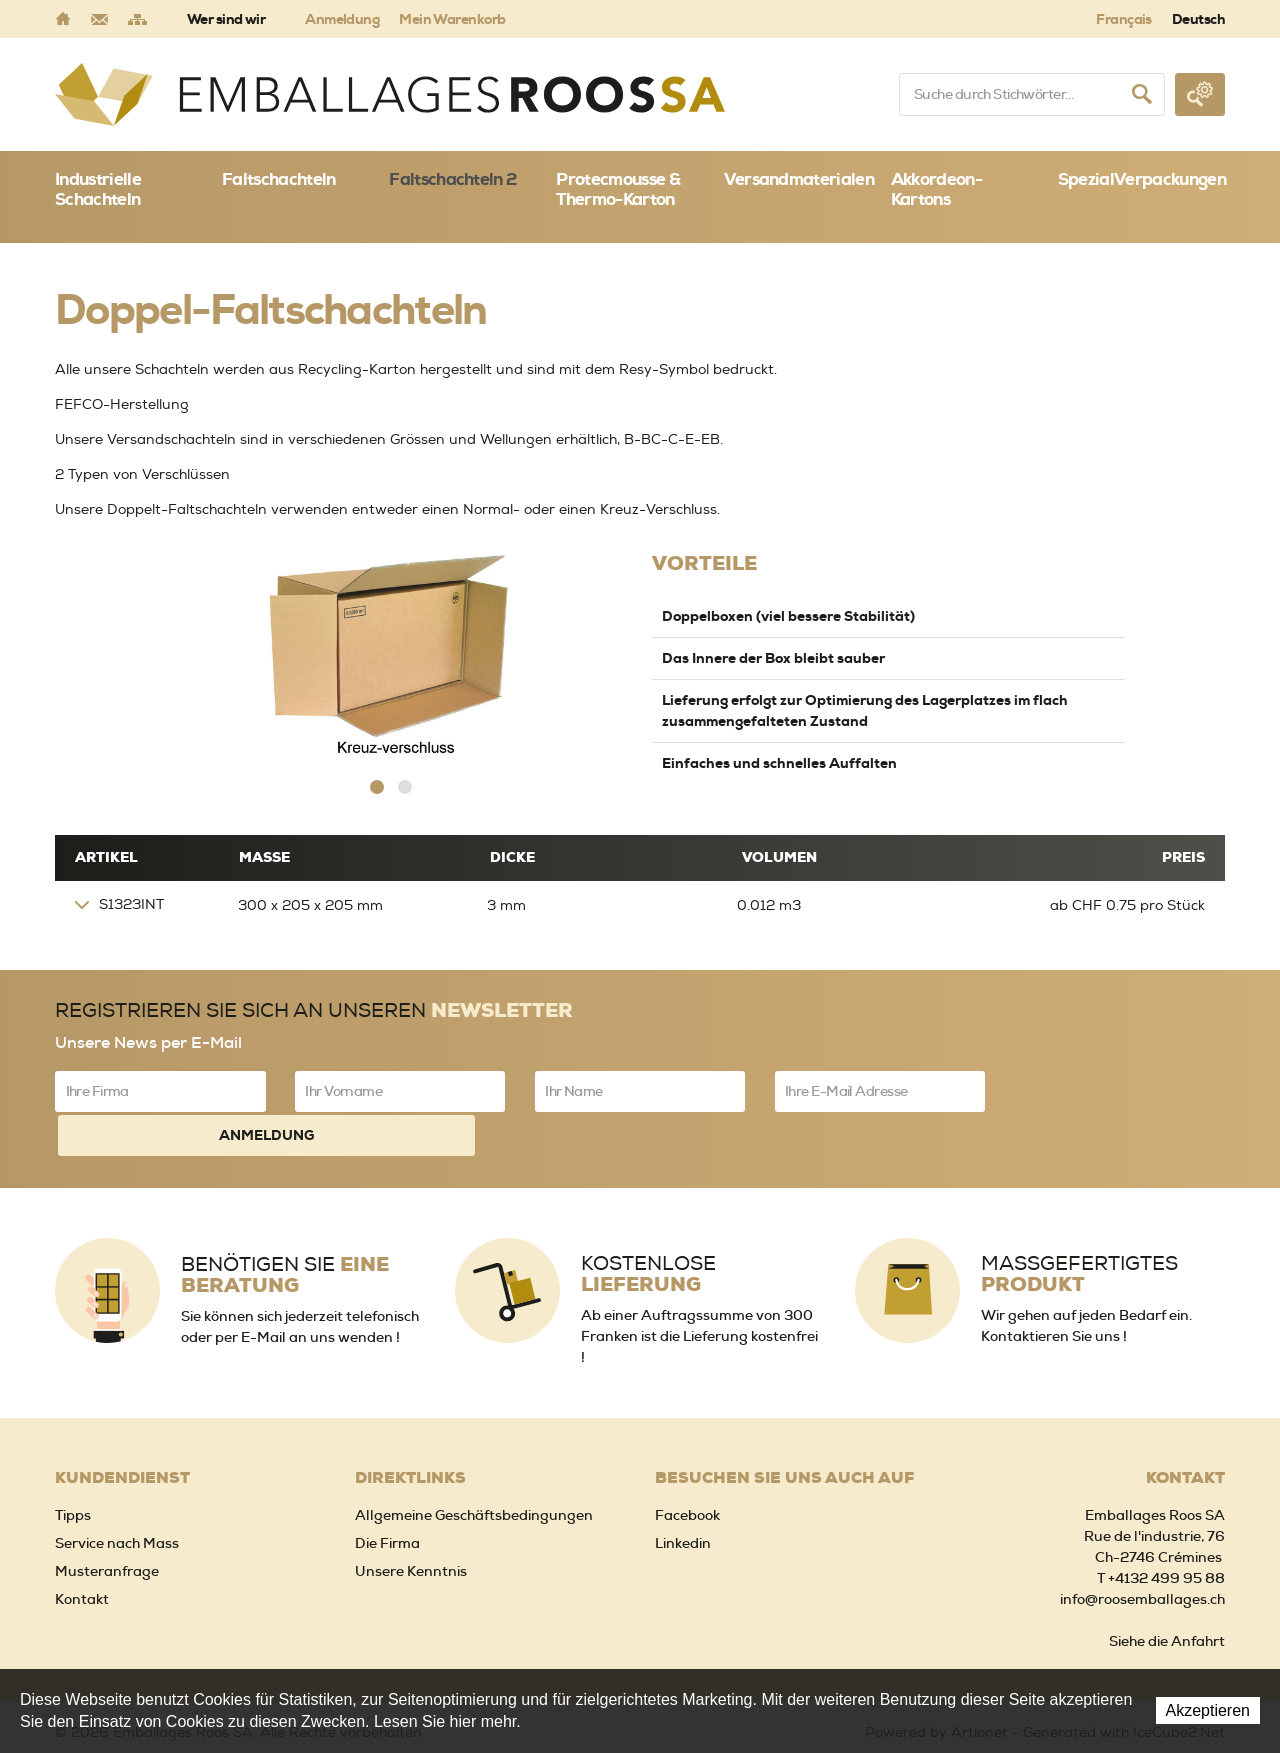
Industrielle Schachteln (98, 189)
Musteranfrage (107, 1521)
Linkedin (683, 1493)
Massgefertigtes (1079, 1225)
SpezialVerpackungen (1141, 179)
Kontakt (82, 1549)
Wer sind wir (226, 19)
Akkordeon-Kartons (936, 189)
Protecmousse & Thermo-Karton (617, 189)
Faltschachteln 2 (452, 179)
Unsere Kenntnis (411, 1521)
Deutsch (1198, 19)
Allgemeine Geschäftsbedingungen (474, 1465)
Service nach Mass (117, 1493)
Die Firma (387, 1493)
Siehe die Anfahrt (1167, 1591)
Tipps (73, 1465)
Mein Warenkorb (452, 19)
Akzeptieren (1208, 1710)
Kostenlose (648, 1225)
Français (1124, 19)
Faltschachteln (278, 179)
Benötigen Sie (285, 1226)
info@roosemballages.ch (1142, 1549)
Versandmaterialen (799, 179)
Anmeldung (342, 19)
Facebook (687, 1465)
